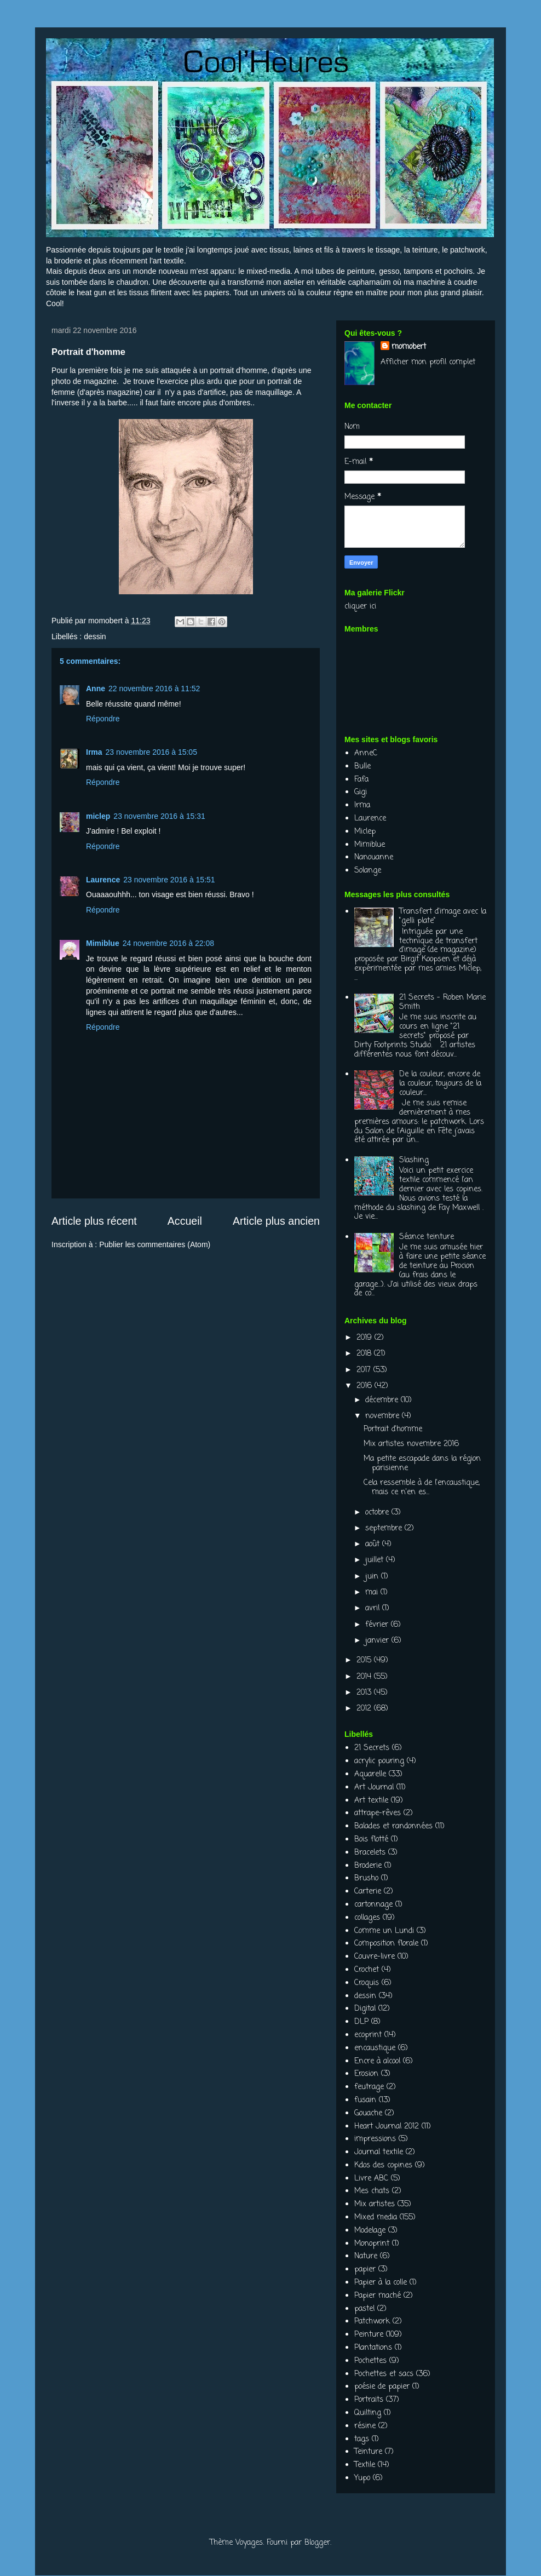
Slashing (414, 1160)
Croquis (366, 1983)
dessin (95, 636)
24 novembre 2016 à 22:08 (168, 943)
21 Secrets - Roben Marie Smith (442, 1002)
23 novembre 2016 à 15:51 (169, 879)
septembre (385, 1528)
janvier (378, 1640)
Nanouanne (373, 857)
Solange (367, 870)
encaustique (374, 2048)
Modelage (369, 2230)
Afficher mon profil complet (428, 362)
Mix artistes (374, 2204)
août (373, 1544)
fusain (365, 2100)
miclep (98, 816)
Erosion (366, 2074)
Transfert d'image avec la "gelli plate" (442, 916)
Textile (364, 2465)
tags (361, 2439)
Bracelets (369, 1852)
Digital (365, 2009)
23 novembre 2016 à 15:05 (151, 752)
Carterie (367, 1891)
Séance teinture (426, 1237)
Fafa (361, 779)
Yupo (362, 2478)
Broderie (368, 1866)
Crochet (366, 1970)
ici (373, 606)
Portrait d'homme (393, 1429)
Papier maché (377, 2296)
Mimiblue (102, 943)
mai (373, 1592)
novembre (383, 1416)
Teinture (368, 2452)
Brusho (366, 1878)
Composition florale (386, 1943)
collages (367, 1918)
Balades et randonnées (393, 1826)
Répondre (103, 718)
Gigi (360, 792)
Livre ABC (371, 2178)
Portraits (368, 2400)
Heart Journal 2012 (386, 2126)
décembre (383, 1400)
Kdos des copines (383, 2165)
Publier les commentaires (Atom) (154, 1244)
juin (373, 1576)
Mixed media (375, 2217)
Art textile (371, 1800)
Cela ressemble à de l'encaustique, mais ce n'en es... (422, 1487)
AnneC (365, 753)
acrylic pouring (379, 1761)
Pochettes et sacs (383, 2374)
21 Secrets (371, 1748)
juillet (375, 1560)
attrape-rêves (377, 1813)
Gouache (368, 2113)
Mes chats (371, 2191)
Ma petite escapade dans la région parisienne (422, 1463)
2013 (365, 1693)
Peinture (368, 2334)
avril (373, 1608)
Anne (95, 688)
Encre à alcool (377, 2061)
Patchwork (372, 2321)
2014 (365, 1677)
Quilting (367, 2413)
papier (365, 2269)
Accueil (185, 1221)
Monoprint (371, 2244)
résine (365, 2426)
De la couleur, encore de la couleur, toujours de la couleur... (440, 1084)
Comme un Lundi (384, 1931)
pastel (364, 2309)
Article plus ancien (276, 1221)
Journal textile (378, 2152)
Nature (365, 2256)
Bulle (362, 766)
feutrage (369, 2087)
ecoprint (368, 2035)
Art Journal (374, 1787)
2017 (364, 1370)
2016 (365, 1386)
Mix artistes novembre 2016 (411, 1444)
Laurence (103, 879)
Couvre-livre (374, 1957)
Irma (94, 752)
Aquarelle (370, 1774)
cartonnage (373, 1905)
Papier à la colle (380, 2282)
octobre (378, 1512)
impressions (375, 2139)
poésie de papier (382, 2387)
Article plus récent (94, 1221)
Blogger (317, 2543)
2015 (365, 1660)
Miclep (365, 831)
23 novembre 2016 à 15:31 (159, 816)
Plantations (373, 2348)
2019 (365, 1338)
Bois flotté (371, 1839)
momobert (409, 347)
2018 (365, 1353)
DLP (361, 2022)
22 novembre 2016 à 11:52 (154, 688)
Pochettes (370, 2361)
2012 (365, 1708)
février (378, 1625)
